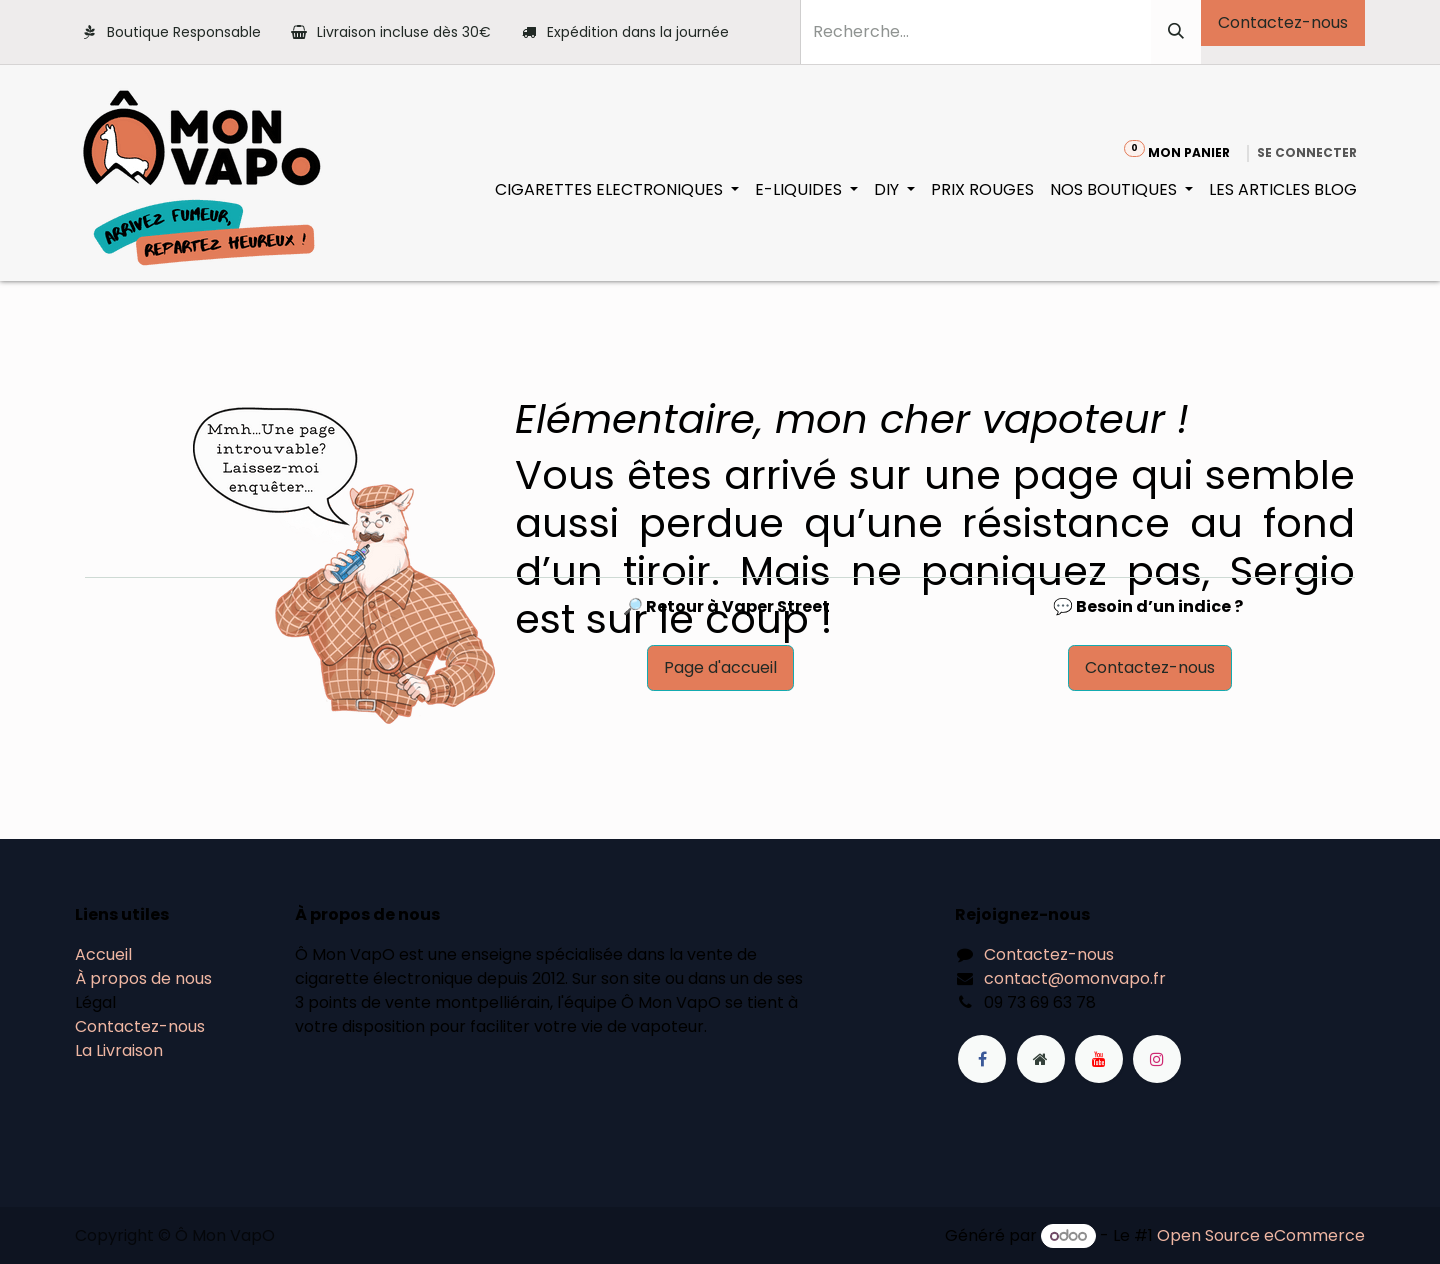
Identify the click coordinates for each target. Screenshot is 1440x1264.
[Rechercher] (1176, 32)
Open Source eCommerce (1261, 1235)
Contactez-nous (1283, 22)
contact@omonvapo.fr (1075, 978)
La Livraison (119, 1050)
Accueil (103, 954)
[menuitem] (617, 190)
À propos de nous (143, 978)
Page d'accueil (720, 667)
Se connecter (1307, 152)
